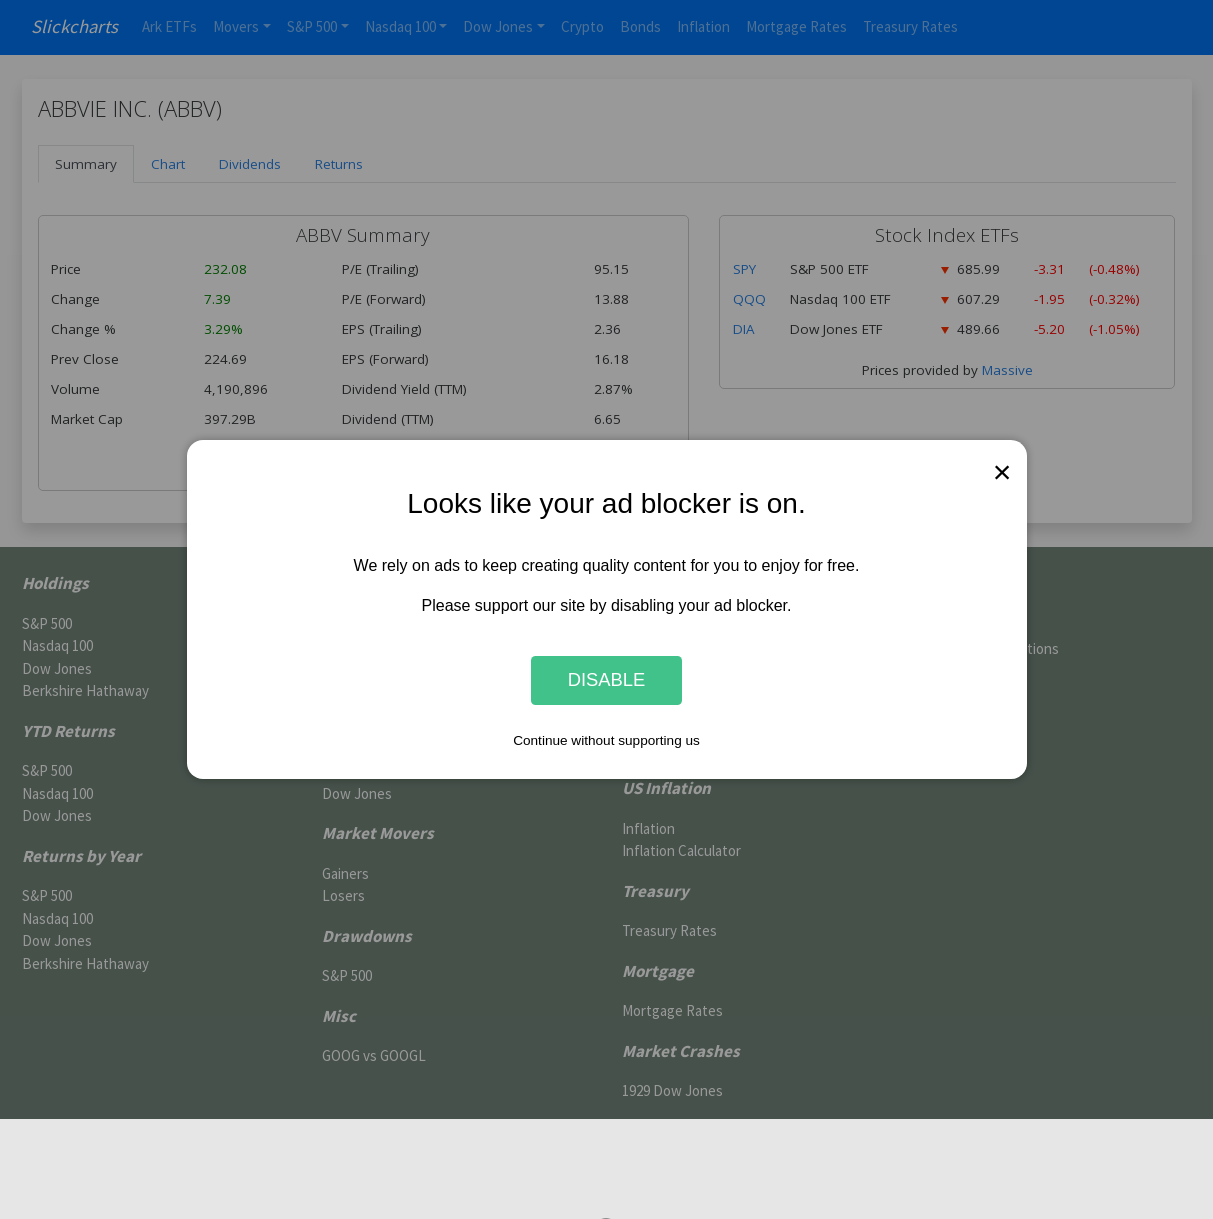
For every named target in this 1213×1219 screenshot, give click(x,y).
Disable (607, 680)
